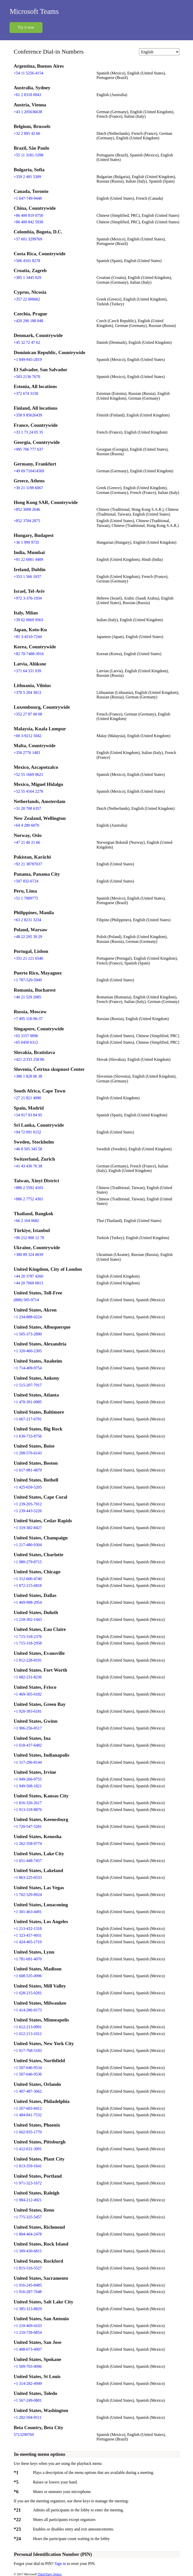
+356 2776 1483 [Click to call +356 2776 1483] (27, 752)
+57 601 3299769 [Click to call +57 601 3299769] (28, 239)
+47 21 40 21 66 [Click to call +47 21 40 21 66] (27, 842)
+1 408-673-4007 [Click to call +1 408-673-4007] (28, 2349)
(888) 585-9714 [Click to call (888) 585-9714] (26, 1300)
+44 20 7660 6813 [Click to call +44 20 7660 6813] (28, 1283)
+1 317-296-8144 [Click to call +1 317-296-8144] (28, 1762)
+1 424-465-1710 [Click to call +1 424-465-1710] (28, 1942)
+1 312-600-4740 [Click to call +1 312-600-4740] (28, 1579)
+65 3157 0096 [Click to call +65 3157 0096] (26, 1036)
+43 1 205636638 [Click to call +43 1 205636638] (28, 112)
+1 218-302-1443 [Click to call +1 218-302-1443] (28, 1619)
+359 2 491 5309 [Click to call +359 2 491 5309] (27, 177)
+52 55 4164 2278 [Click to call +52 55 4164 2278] (28, 791)
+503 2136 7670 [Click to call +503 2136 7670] (27, 376)
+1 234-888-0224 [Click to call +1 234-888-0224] (28, 1317)
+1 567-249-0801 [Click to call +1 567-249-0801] (28, 2400)
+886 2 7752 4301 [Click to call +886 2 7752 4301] (28, 1199)
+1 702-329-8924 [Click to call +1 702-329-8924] (28, 1894)
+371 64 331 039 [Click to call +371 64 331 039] (27, 671)
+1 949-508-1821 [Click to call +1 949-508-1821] (28, 1786)
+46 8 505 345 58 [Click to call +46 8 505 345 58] (28, 1149)
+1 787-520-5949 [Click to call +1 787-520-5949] (28, 980)
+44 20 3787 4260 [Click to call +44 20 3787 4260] (28, 1276)
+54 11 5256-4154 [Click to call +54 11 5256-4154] (28, 73)
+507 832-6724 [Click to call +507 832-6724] (26, 881)
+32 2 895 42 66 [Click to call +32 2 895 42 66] (27, 133)
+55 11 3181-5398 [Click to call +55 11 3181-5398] (28, 155)
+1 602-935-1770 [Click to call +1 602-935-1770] (28, 2132)
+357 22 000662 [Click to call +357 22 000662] (27, 299)
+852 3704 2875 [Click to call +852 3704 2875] (27, 521)
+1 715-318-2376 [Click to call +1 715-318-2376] (28, 1636)
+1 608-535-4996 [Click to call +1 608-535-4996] (28, 1976)
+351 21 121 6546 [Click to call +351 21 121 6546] (28, 958)
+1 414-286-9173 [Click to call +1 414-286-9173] (28, 2010)
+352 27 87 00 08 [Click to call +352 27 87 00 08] (28, 714)
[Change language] (159, 51)
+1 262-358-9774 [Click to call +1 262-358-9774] (28, 1843)
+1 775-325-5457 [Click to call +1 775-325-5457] (28, 2217)
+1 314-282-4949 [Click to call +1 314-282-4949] (28, 2383)
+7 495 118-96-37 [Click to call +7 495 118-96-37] (28, 1019)
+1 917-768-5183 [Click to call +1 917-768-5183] (28, 2050)
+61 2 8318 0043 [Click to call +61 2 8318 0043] (27, 95)
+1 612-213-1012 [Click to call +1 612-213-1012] (28, 2034)
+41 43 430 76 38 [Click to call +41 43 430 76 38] (28, 1166)
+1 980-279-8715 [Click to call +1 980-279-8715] (28, 1562)
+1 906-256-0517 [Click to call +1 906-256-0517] (28, 1728)
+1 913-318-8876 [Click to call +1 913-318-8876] (28, 1809)
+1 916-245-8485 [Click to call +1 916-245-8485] (28, 2285)
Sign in (61, 2563)
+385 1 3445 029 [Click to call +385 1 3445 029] (27, 277)
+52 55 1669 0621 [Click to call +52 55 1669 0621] (28, 774)
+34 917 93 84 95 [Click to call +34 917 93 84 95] (28, 1115)
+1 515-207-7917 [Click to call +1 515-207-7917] (28, 1385)
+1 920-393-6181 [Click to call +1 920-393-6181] (28, 1711)
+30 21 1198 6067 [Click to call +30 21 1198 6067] (28, 488)
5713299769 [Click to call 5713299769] (24, 2434)
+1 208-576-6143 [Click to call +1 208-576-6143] (28, 1453)
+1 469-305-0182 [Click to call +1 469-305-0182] (28, 1694)
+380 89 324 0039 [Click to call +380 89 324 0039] (28, 1254)
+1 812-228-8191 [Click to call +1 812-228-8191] (28, 1660)
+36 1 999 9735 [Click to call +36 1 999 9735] (26, 542)
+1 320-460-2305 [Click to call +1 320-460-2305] (28, 1351)
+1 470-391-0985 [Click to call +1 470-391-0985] (28, 1402)
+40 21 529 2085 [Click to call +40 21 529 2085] (27, 997)
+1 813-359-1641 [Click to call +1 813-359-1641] (28, 2166)
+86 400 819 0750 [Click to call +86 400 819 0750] (28, 215)
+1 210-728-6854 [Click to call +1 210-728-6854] (28, 2332)
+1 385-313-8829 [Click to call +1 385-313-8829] (28, 2309)
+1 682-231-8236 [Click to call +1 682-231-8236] (28, 1677)
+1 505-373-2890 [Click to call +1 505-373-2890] (28, 1334)
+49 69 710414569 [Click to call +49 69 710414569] (29, 471)
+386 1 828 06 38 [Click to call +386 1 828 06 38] (28, 1076)
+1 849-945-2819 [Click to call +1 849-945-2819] (28, 359)
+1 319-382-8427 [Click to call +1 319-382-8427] (28, 1528)
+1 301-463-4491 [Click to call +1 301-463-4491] (28, 1912)
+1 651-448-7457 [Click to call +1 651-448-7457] (28, 1861)
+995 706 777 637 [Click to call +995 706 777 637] (28, 449)
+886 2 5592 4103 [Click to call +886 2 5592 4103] (28, 1188)
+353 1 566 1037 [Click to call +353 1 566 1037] (27, 576)
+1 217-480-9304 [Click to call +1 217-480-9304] (28, 1545)
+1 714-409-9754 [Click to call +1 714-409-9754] (28, 1368)
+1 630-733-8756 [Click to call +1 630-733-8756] (28, 1436)
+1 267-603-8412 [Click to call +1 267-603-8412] (28, 2108)
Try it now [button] (26, 27)
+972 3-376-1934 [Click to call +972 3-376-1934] (28, 598)
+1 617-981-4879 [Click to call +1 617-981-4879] (28, 1470)
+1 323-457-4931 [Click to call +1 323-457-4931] (28, 1935)
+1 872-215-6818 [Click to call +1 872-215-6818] (28, 1585)
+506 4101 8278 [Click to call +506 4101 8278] (27, 261)
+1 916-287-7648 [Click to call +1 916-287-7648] (28, 2292)
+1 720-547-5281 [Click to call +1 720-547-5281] (28, 1826)
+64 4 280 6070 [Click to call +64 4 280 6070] (26, 825)
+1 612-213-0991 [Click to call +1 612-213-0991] (28, 2027)
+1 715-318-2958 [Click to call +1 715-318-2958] (28, 1643)
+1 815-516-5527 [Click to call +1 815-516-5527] (28, 2268)
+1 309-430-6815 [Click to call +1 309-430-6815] (28, 2251)
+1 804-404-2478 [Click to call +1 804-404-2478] (28, 2234)
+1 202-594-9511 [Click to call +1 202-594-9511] (27, 2417)
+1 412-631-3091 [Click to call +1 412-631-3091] (28, 2149)
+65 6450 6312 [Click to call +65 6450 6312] (26, 1042)
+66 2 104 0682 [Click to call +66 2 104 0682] (26, 1220)
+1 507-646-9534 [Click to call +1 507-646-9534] (28, 2067)
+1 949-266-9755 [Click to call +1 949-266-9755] (28, 1779)
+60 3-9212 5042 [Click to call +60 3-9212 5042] (27, 736)
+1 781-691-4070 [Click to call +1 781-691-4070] (28, 1959)
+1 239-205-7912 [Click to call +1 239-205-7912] (28, 1504)
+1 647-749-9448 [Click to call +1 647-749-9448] (28, 198)
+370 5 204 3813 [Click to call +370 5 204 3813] (27, 692)
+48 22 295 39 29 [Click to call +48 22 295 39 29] (28, 937)
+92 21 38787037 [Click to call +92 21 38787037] (28, 864)
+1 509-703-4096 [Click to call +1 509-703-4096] (28, 2366)
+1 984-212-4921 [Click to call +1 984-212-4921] (28, 2200)
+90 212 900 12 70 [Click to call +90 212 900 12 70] (29, 1238)
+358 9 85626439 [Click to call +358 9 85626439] (28, 415)
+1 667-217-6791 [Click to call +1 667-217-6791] (28, 1419)
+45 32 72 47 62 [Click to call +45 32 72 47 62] (27, 342)
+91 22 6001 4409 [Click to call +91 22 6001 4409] (28, 559)
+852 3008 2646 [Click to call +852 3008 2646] (27, 509)
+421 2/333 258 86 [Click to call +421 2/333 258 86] (29, 1059)
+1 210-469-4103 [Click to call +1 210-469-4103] (28, 2326)
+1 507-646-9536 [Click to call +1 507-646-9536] (28, 2074)
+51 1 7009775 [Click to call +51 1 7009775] (26, 898)
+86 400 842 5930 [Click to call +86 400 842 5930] (28, 222)
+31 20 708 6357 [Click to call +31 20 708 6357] (27, 808)
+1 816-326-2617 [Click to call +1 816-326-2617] (28, 1803)
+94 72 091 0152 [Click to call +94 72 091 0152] (27, 1132)
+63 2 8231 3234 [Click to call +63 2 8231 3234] (27, 920)
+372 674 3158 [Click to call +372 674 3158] (26, 393)
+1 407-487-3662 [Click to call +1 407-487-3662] (28, 2091)
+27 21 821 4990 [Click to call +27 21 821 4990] (27, 1098)
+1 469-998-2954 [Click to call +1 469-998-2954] (28, 1602)
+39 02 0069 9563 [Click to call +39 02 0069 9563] (28, 620)
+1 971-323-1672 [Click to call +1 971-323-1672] (28, 2183)
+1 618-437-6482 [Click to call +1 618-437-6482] (28, 1745)
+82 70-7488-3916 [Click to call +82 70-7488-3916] (29, 654)
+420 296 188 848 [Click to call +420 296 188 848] (28, 321)
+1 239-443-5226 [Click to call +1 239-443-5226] (28, 1511)
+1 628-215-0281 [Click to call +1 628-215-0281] (28, 1993)
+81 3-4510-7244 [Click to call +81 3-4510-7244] (28, 637)
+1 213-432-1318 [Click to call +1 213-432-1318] (28, 1928)
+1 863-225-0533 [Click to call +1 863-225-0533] (28, 1877)
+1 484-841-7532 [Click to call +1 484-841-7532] (28, 2115)
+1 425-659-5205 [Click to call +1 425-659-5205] (28, 1487)
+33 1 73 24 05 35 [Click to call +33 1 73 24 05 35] (28, 432)
